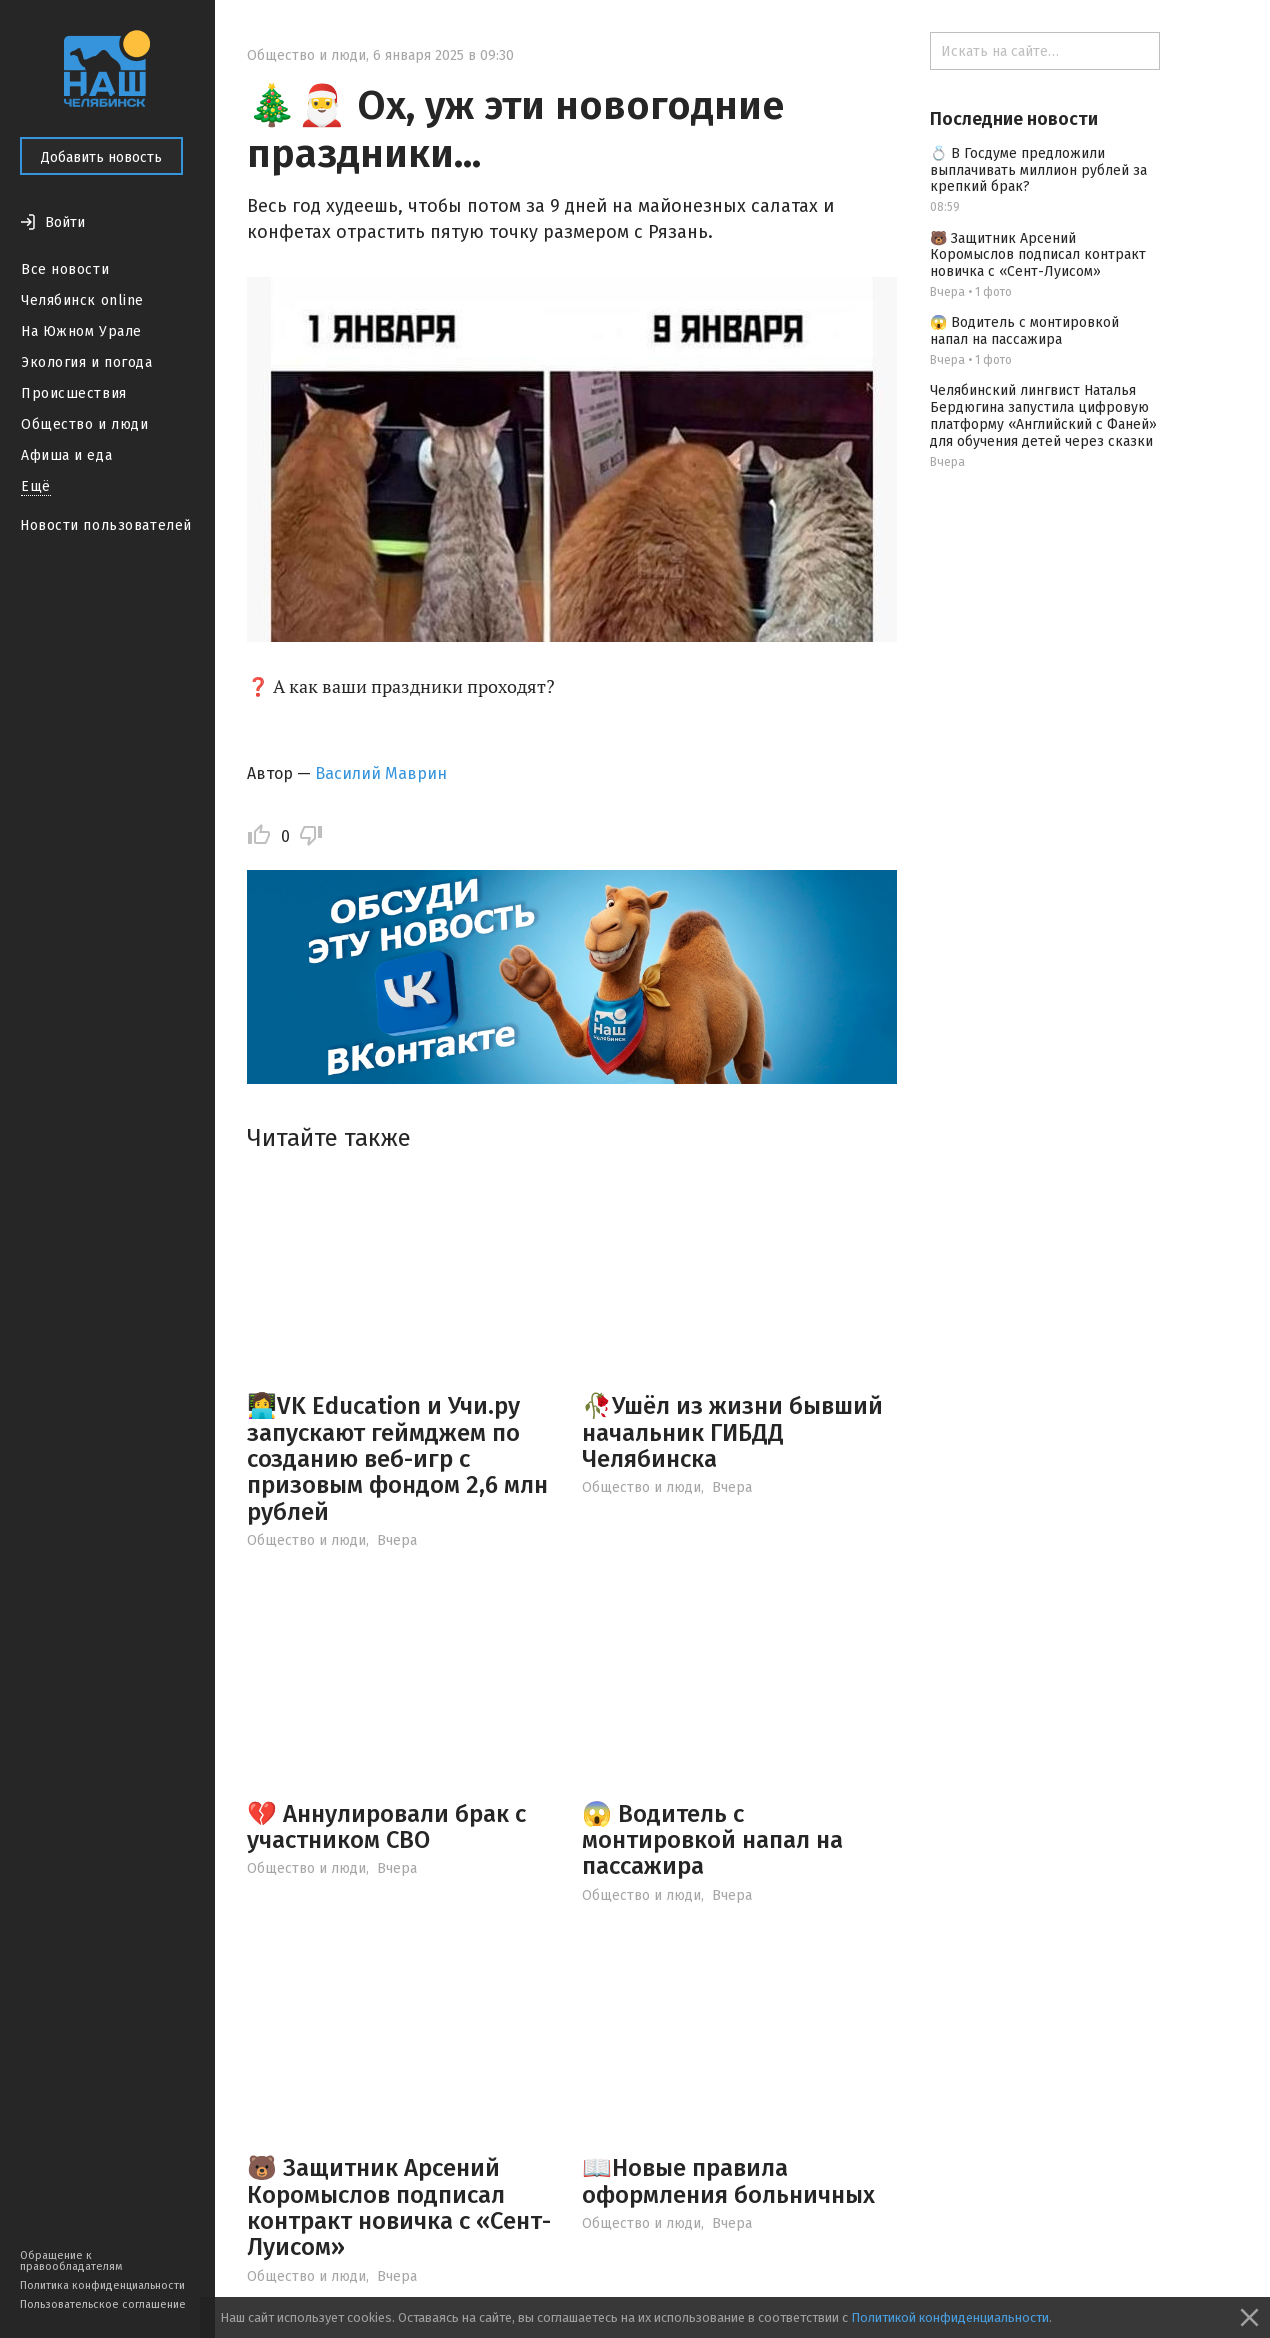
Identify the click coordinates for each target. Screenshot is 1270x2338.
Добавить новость (101, 157)
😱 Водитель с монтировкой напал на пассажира (712, 1840)
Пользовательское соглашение (103, 2304)
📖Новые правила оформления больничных (728, 2181)
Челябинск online (82, 300)
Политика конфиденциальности (102, 2285)
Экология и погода (87, 362)
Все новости (65, 269)
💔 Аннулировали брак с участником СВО (386, 1827)
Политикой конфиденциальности (950, 2317)
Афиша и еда (66, 455)
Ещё (36, 486)
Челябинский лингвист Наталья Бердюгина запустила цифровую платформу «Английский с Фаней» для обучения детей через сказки (1043, 415)
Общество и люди (84, 424)
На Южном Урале (81, 331)
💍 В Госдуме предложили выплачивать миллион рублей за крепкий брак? (1038, 170)
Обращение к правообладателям (71, 2261)
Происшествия (74, 393)
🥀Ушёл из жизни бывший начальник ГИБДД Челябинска (732, 1432)
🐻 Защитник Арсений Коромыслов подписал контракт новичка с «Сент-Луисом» (399, 2207)
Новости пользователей (106, 525)
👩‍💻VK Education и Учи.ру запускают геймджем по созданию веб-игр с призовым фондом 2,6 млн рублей (397, 1459)
